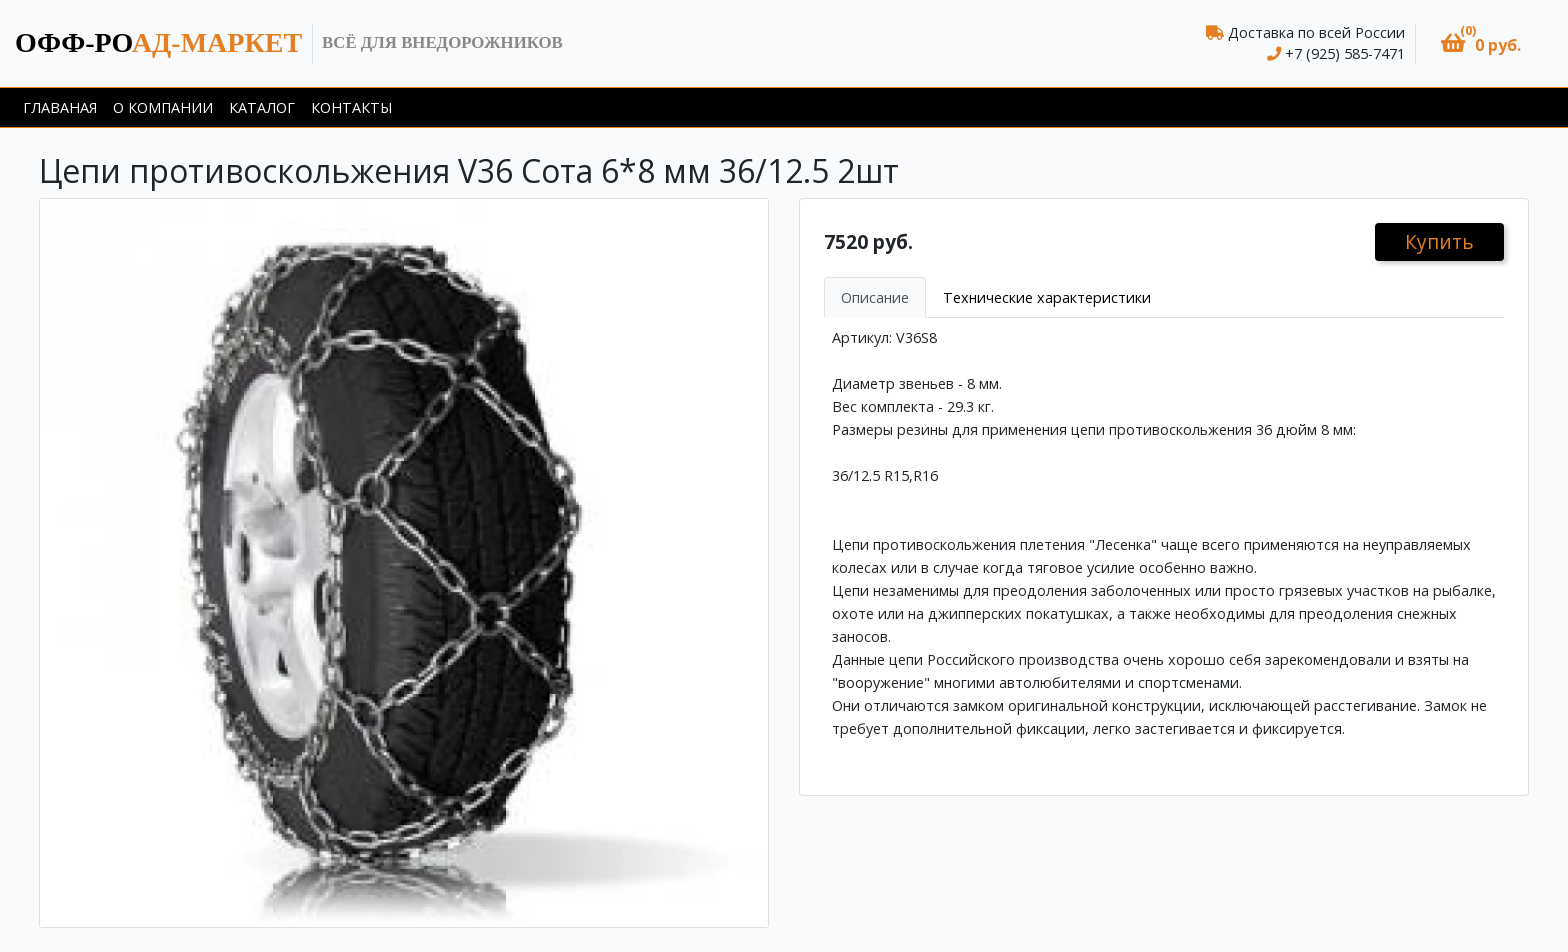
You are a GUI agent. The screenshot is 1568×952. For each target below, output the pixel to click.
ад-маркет (158, 42)
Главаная (60, 107)
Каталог (262, 107)
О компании (163, 107)
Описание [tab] (875, 297)
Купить (1439, 241)
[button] (1481, 43)
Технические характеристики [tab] (1047, 297)
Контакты (351, 107)
